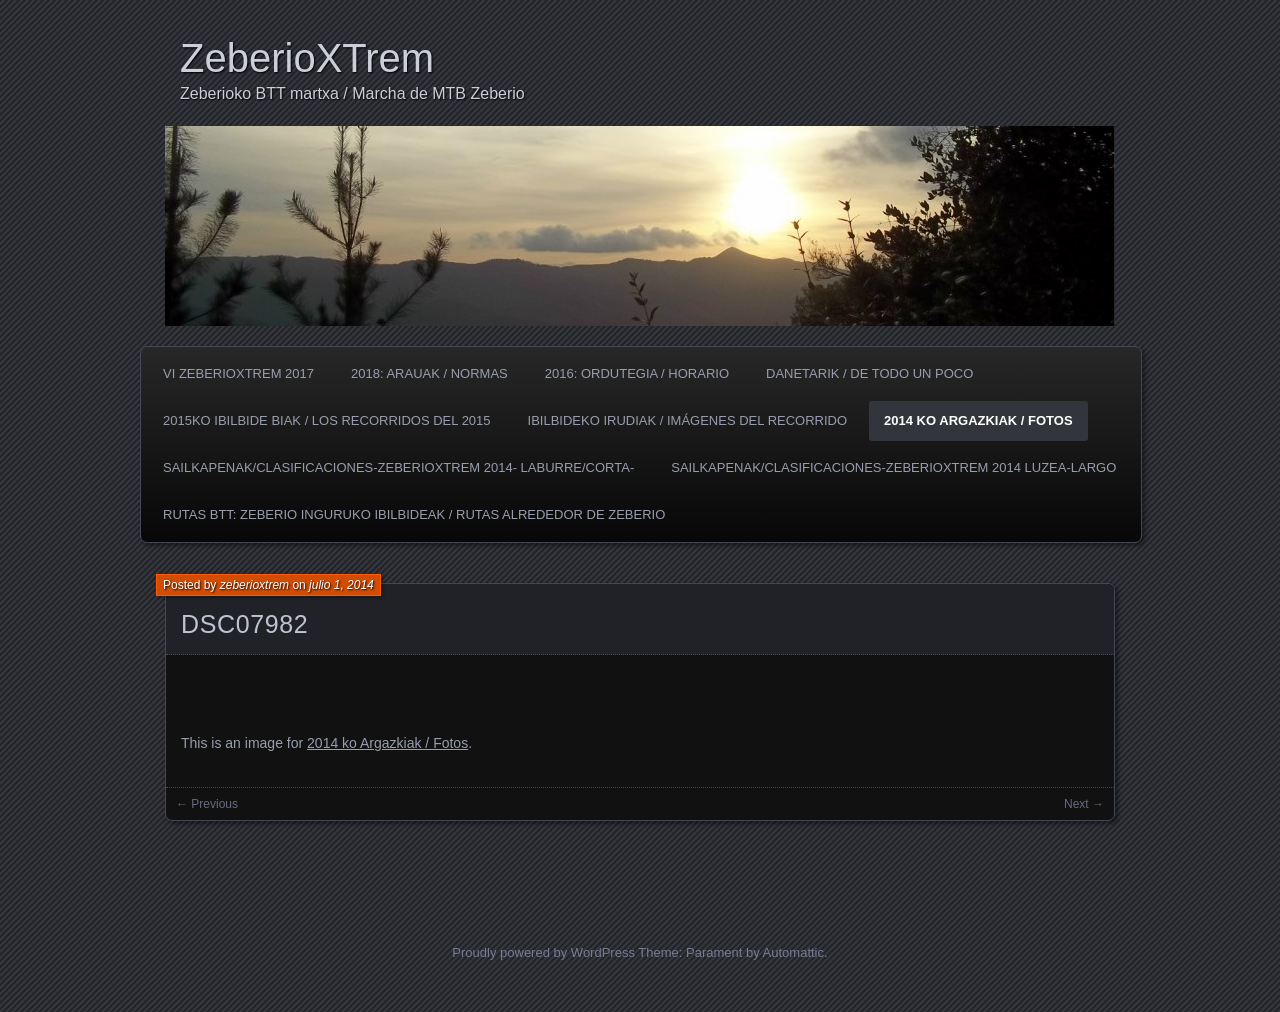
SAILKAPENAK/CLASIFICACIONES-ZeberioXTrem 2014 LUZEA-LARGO (893, 467)
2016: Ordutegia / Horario (637, 373)
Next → (1084, 804)
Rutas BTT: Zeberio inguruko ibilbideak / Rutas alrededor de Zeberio (414, 514)
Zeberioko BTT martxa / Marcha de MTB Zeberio (352, 93)
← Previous (207, 804)
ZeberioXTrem (307, 58)
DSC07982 (244, 624)
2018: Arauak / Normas (429, 373)
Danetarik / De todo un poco (869, 373)
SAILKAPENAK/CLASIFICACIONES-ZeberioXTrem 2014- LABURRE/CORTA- (398, 467)
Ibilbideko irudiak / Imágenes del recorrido (688, 420)
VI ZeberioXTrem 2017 (238, 373)
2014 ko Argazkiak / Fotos (978, 420)
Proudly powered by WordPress (543, 952)
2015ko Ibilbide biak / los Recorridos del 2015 (327, 420)
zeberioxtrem (254, 585)
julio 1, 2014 (341, 585)
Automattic (793, 952)
